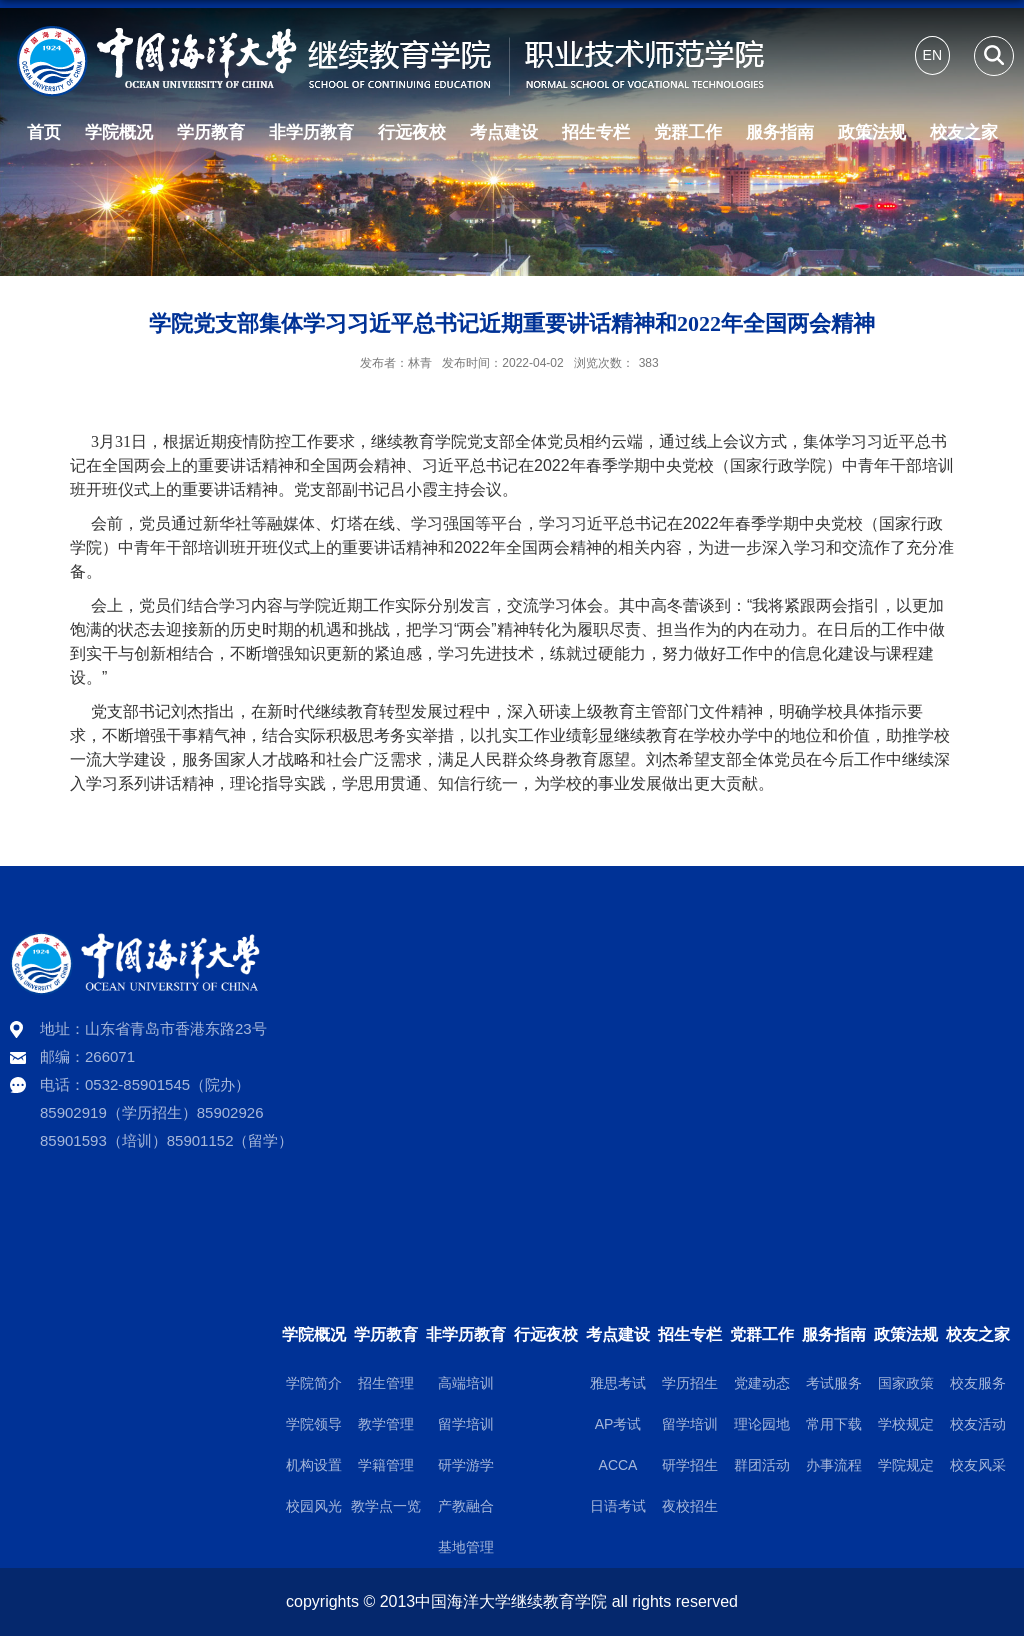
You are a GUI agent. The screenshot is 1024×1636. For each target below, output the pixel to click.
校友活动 (978, 1424)
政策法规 (872, 132)
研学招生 (690, 1465)
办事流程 (834, 1465)
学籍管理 (386, 1465)
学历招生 (690, 1383)
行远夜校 (412, 132)
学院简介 (314, 1383)
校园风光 (314, 1506)
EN (932, 55)
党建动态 (762, 1383)
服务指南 (780, 132)
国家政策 (906, 1383)
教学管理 (386, 1424)
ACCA (618, 1465)
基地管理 (466, 1547)
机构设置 (314, 1465)
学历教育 (211, 132)
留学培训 (466, 1424)
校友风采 (978, 1465)
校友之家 (964, 132)
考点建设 (504, 132)
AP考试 (618, 1424)
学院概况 (119, 132)
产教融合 (466, 1506)
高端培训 (466, 1383)
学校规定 (906, 1424)
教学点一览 (386, 1506)
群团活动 (762, 1465)
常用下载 (834, 1424)
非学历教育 (311, 132)
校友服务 (978, 1383)
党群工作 (688, 132)
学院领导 (314, 1424)
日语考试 (618, 1506)
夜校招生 (690, 1506)
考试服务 (834, 1383)
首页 (44, 132)
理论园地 (762, 1424)
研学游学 (466, 1465)
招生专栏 (596, 132)
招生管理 (386, 1383)
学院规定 (906, 1465)
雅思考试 (618, 1383)
